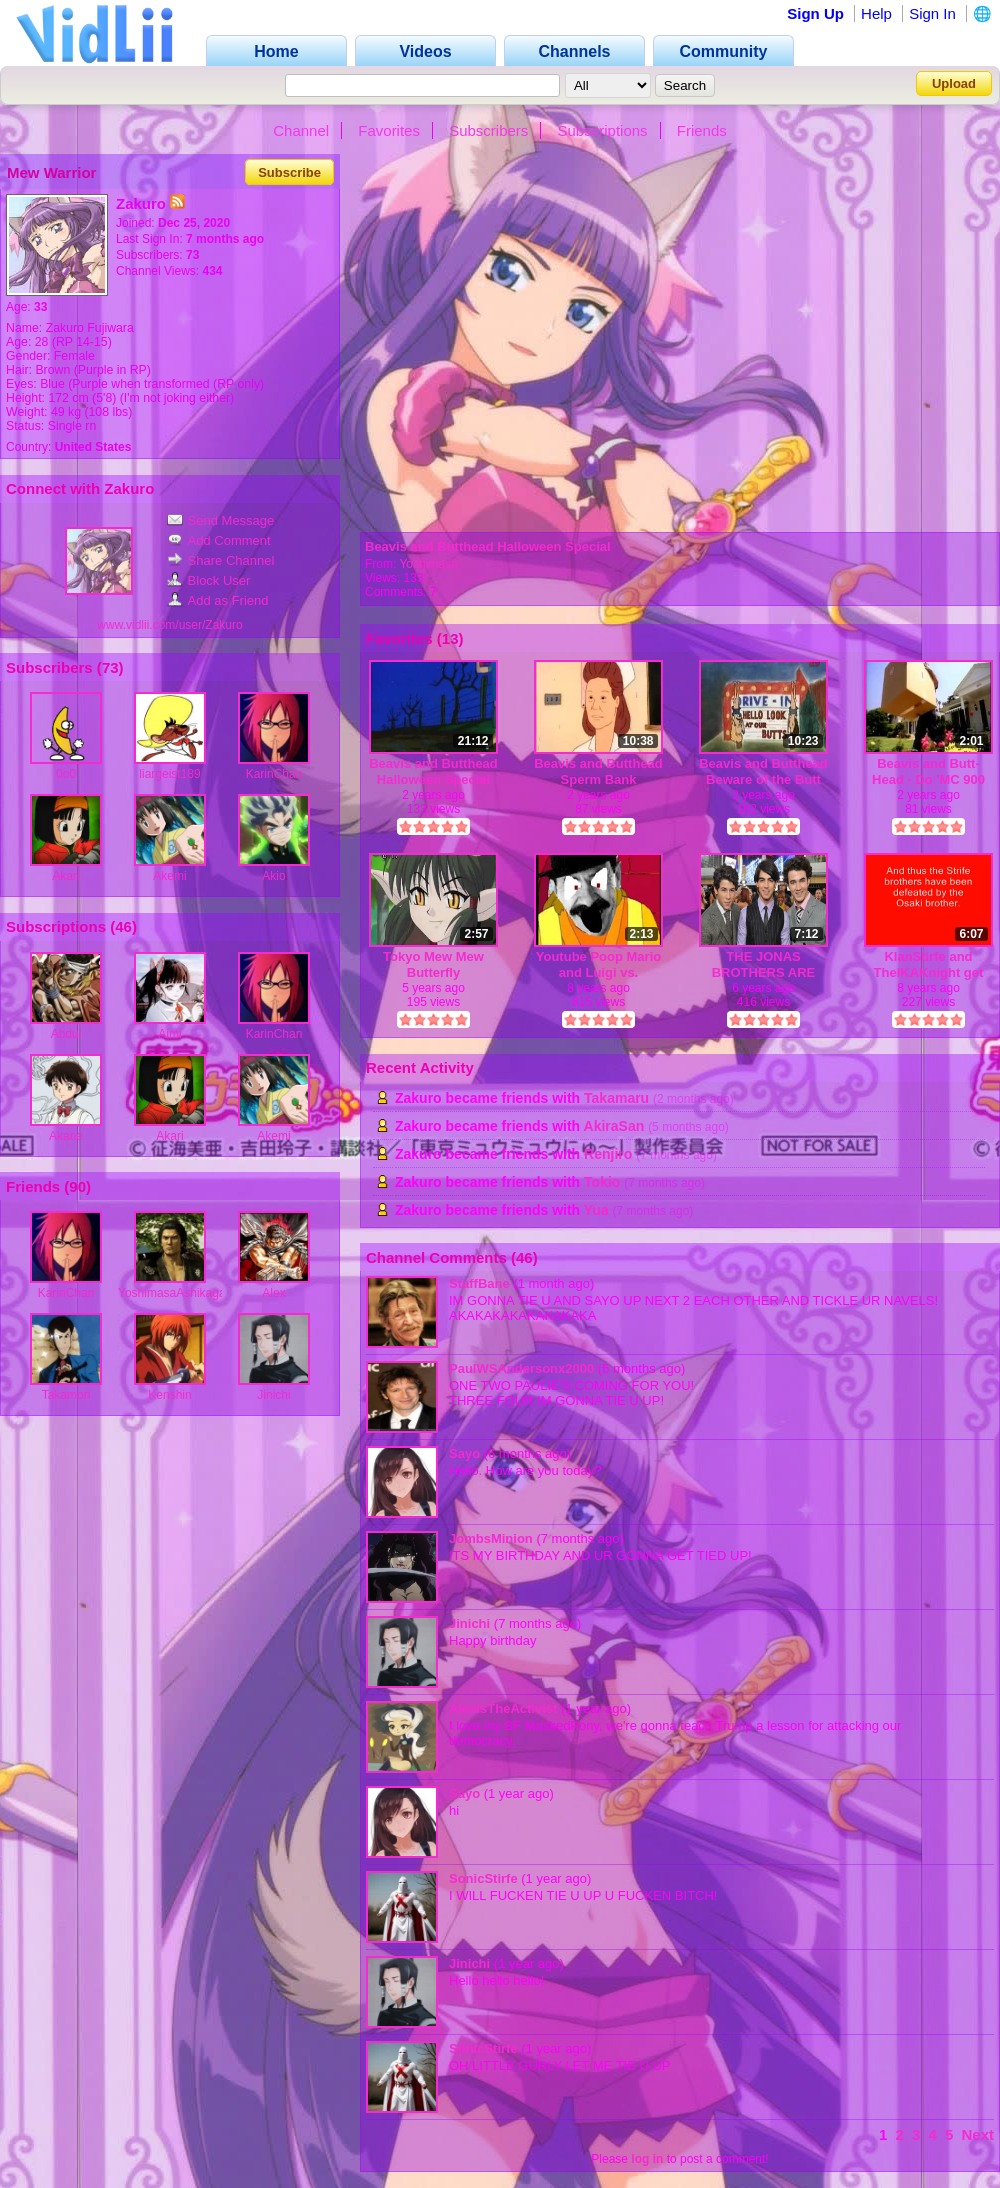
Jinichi (273, 1395)
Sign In (932, 13)
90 (77, 1186)
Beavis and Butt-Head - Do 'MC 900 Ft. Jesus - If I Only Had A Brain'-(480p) (928, 771)
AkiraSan (614, 1126)
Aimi (169, 1034)
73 (110, 667)
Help (876, 13)
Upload (954, 83)
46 (123, 926)
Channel (301, 130)
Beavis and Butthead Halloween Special (488, 546)
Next (977, 2134)
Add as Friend (218, 600)
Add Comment (219, 540)
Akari (65, 876)
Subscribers (488, 130)
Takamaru (616, 1098)
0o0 (66, 774)
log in (647, 2159)
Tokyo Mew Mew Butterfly (433, 964)
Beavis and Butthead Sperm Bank (598, 771)
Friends (702, 130)
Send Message (221, 520)
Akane (66, 1136)
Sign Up (815, 13)
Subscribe (289, 172)
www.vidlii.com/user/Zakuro (169, 625)
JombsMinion (491, 1538)
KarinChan (274, 774)
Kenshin (169, 1395)
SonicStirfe (483, 1878)
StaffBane (479, 1283)
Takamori (66, 1395)
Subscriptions (603, 130)
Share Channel (221, 560)
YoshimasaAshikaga (172, 1293)
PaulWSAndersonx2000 (521, 1368)
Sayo (464, 1453)
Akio (273, 876)
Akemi (169, 876)
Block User (209, 580)
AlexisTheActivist (503, 1708)
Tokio (602, 1182)
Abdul (66, 1034)
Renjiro (608, 1154)
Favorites (389, 130)
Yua (596, 1210)
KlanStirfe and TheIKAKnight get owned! (929, 964)
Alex (273, 1293)
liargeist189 (169, 774)
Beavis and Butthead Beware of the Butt (763, 771)
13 (450, 638)
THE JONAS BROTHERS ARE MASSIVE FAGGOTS (764, 964)
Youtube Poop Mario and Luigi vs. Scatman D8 (598, 964)
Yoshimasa (428, 564)
